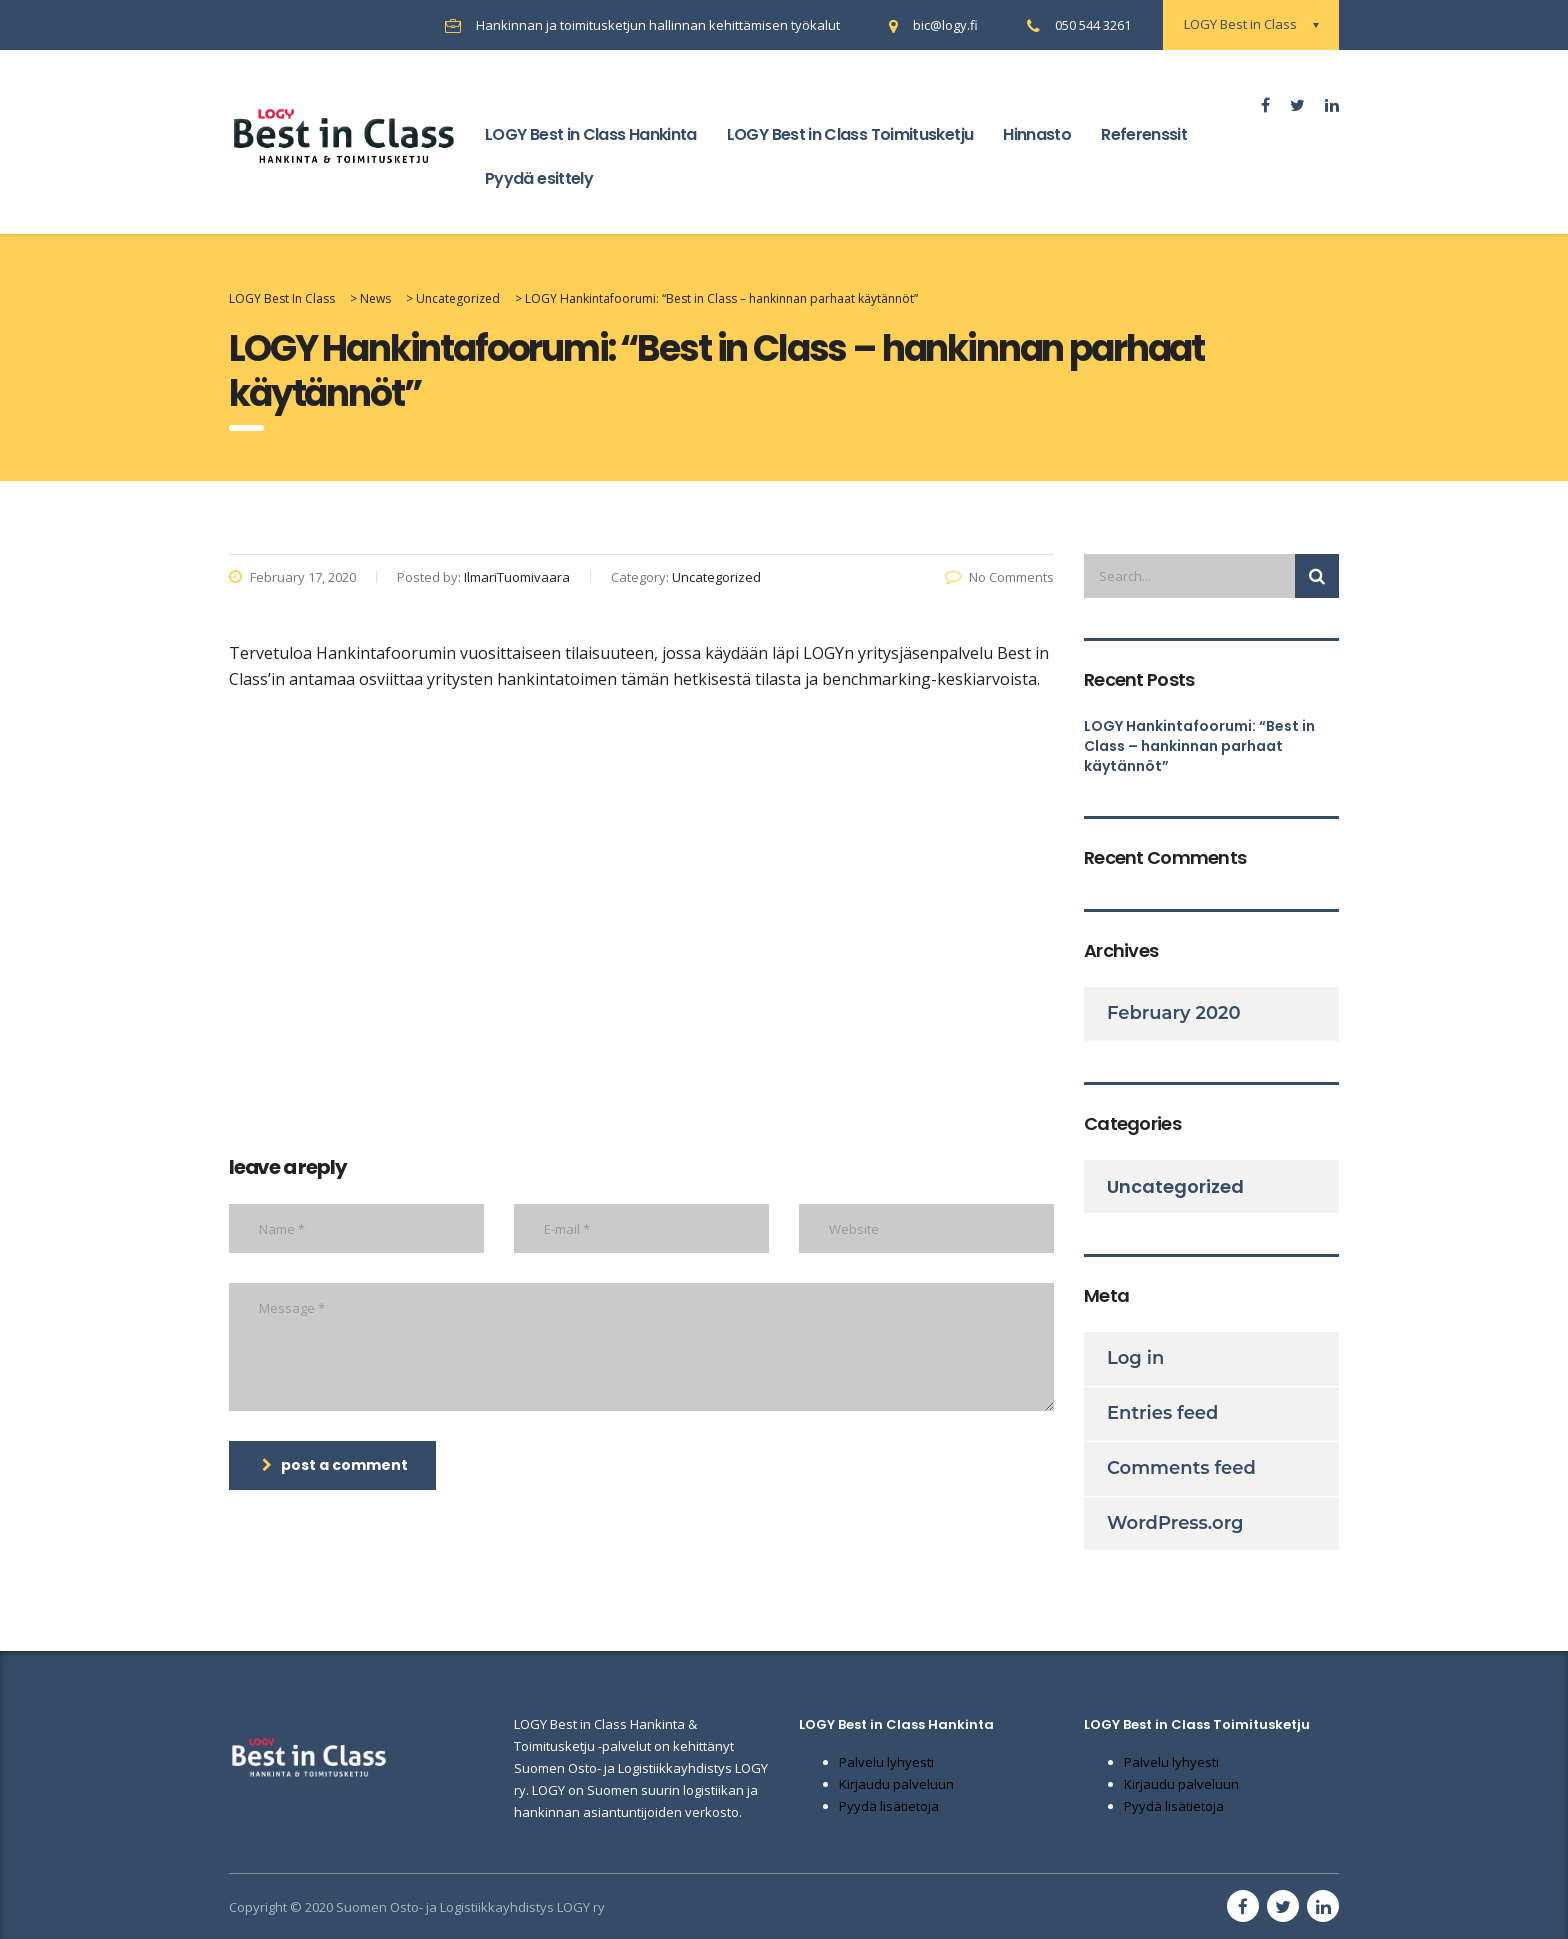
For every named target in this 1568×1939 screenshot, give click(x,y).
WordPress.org (1175, 1523)
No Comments (999, 577)
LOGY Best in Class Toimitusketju (850, 134)
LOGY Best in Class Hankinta (591, 134)
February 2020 (1174, 1013)
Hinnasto (1037, 134)
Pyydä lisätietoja (889, 1806)
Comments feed (1181, 1468)
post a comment (335, 1465)
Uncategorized (1175, 1186)
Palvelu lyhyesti (886, 1762)
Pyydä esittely (539, 178)
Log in (1135, 1358)
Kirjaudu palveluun (896, 1784)
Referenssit (1144, 134)
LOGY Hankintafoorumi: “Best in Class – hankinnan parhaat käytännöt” (1199, 746)
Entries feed (1162, 1413)
